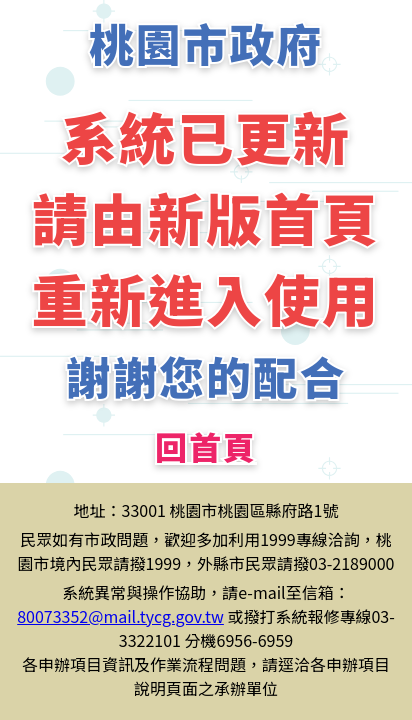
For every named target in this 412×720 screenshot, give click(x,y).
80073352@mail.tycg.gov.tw (120, 616)
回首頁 (206, 446)
